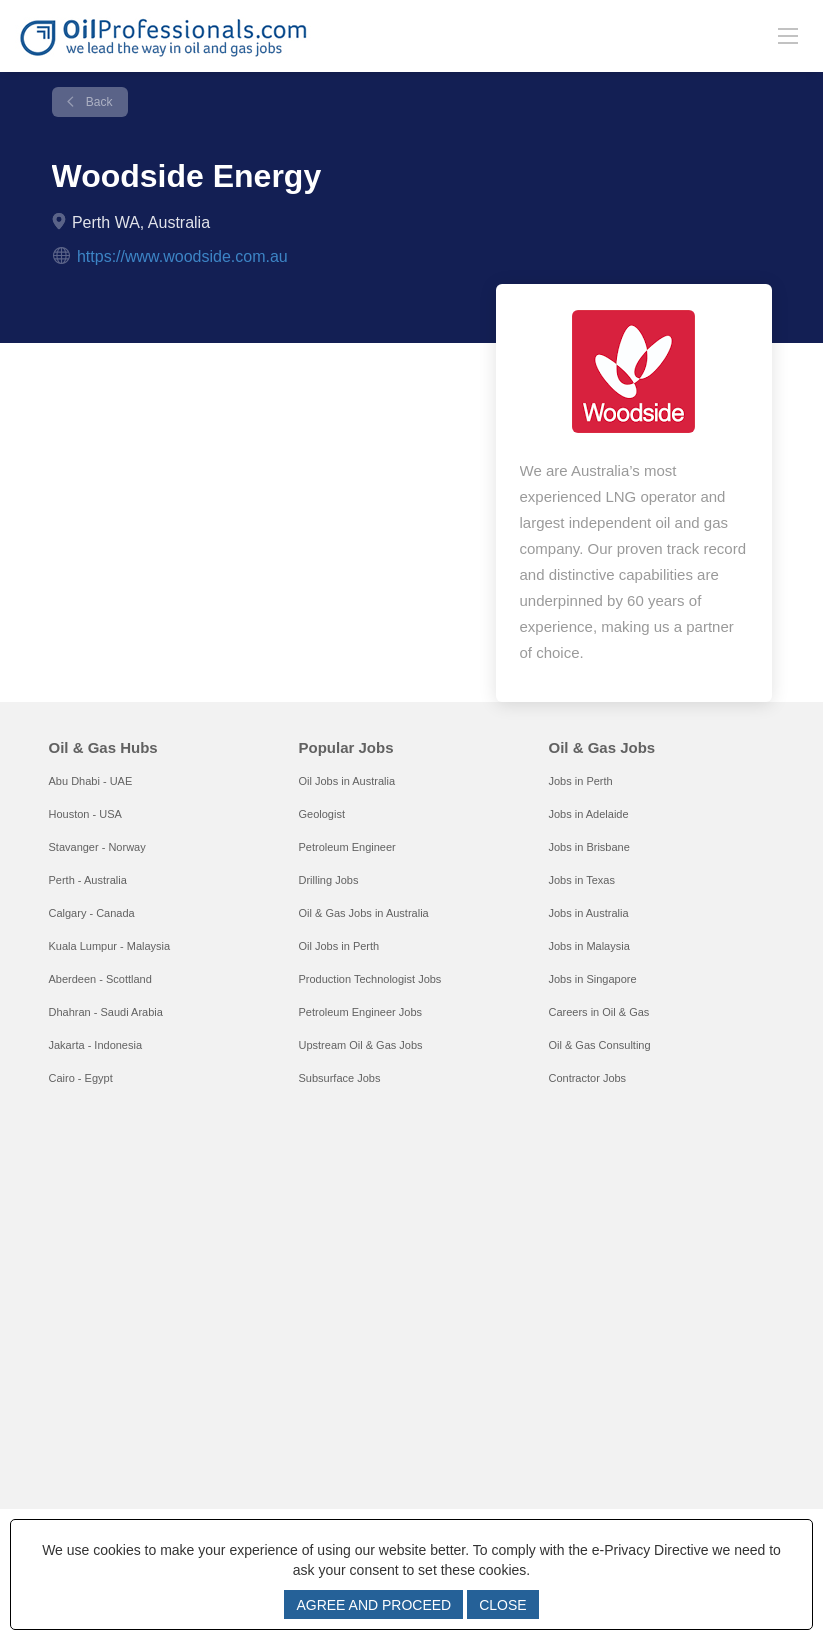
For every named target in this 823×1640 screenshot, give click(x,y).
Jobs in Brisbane (588, 847)
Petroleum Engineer (346, 847)
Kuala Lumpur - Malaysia (110, 946)
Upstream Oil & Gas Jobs (360, 1045)
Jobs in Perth (580, 781)
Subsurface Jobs (339, 1078)
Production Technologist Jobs (369, 979)
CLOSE (502, 1605)
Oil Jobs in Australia (346, 781)
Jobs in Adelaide (588, 814)
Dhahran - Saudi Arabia (106, 1012)
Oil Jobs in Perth (338, 946)
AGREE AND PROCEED (373, 1605)
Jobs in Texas (581, 880)
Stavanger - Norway (97, 847)
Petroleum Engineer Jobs (360, 1012)
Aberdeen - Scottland (100, 979)
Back (98, 102)
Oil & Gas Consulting (599, 1045)
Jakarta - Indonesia (96, 1045)
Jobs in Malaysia (588, 946)
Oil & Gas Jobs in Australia (363, 913)
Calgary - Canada (92, 913)
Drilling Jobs (328, 880)
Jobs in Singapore (592, 979)
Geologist (321, 814)
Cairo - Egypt (81, 1078)
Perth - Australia (88, 880)
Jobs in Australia (588, 913)
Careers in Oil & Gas (598, 1012)
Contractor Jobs (587, 1078)
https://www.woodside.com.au (182, 256)
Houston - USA (85, 814)
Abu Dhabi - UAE (91, 781)
